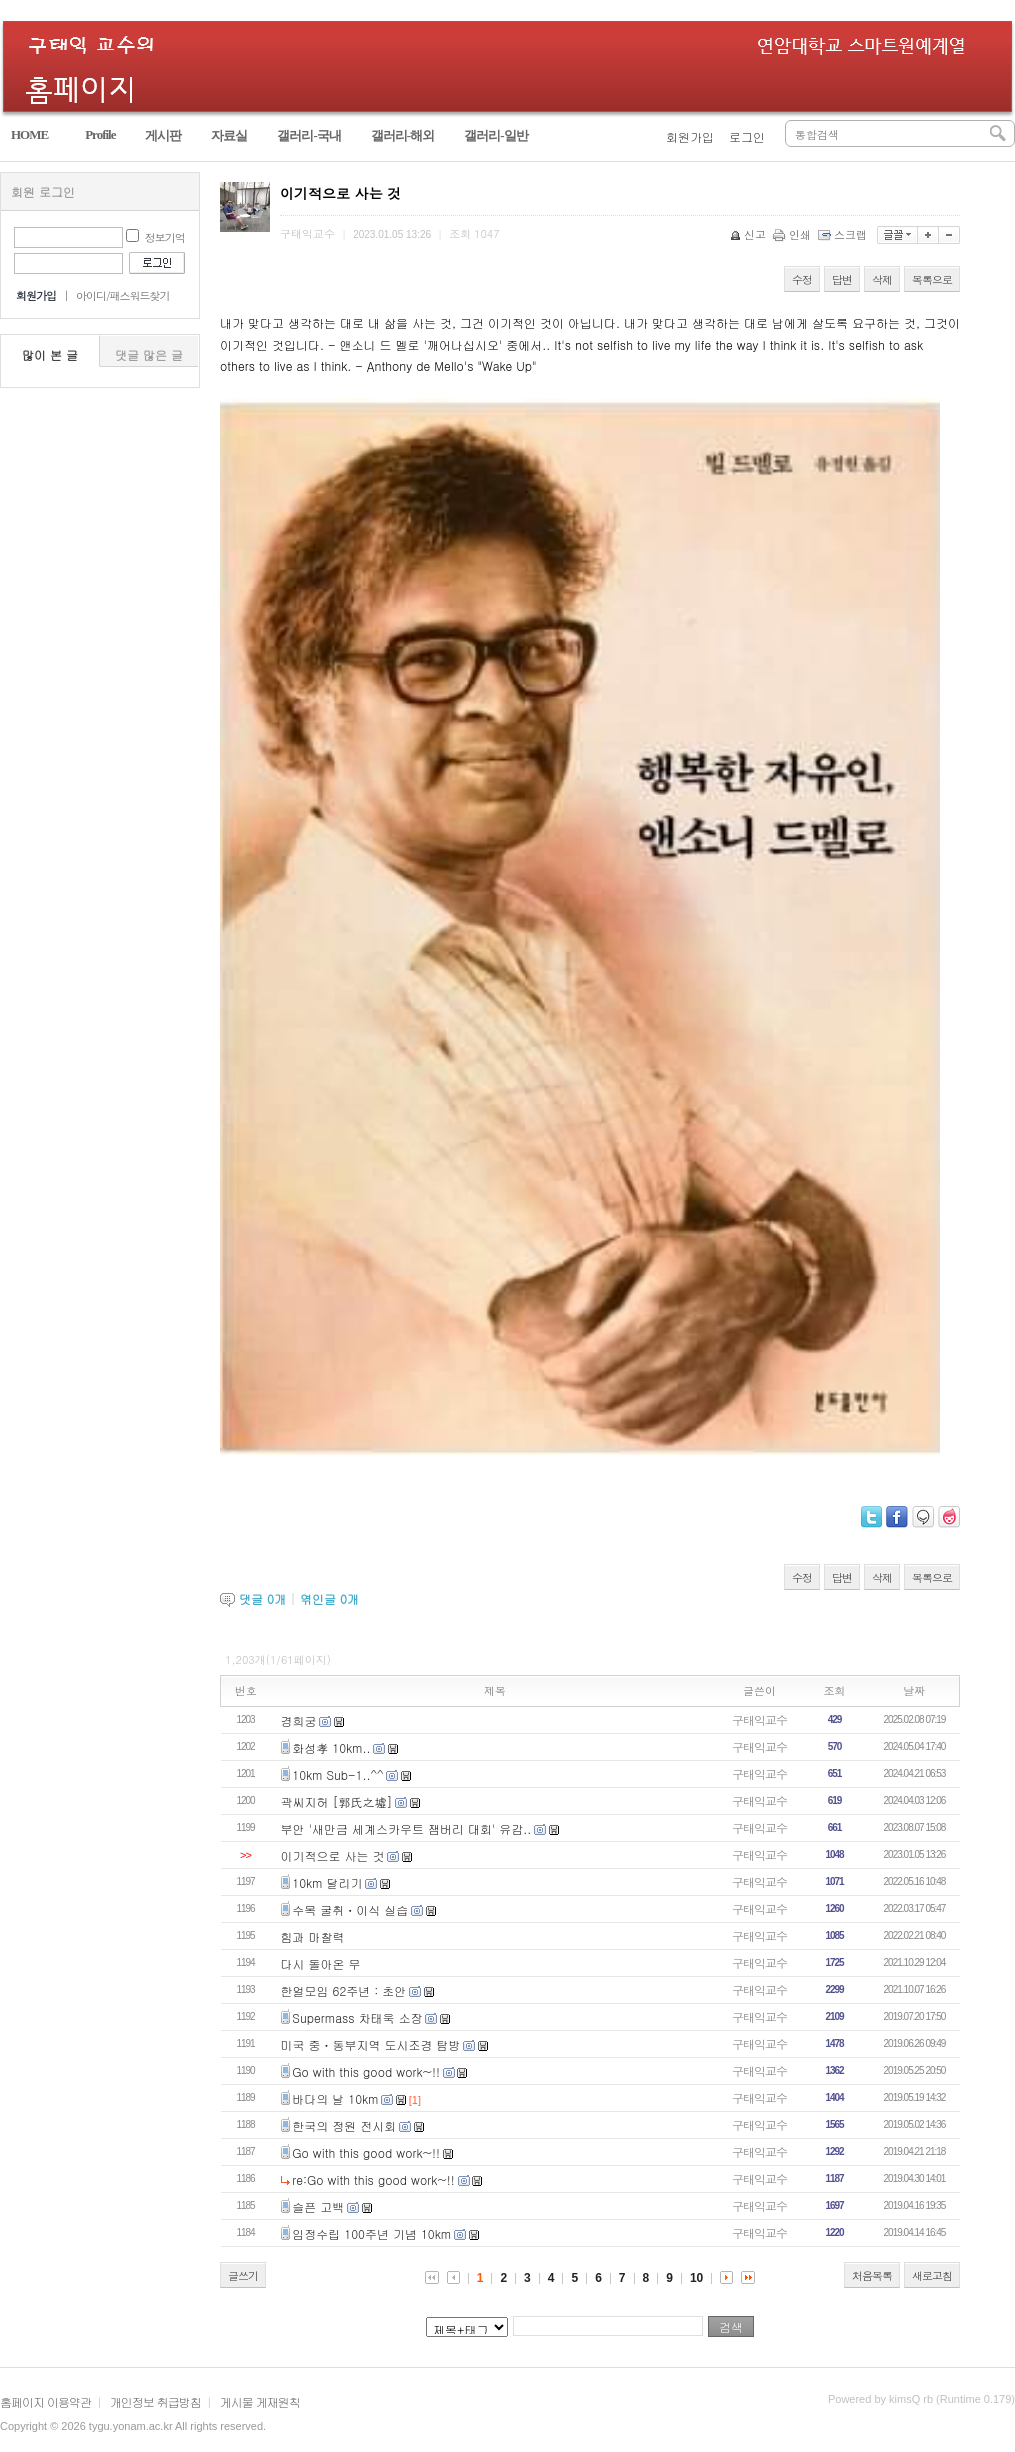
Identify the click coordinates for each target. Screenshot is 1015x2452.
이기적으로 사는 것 (333, 1855)
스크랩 (844, 234)
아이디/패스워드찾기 (123, 295)
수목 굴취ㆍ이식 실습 (350, 1909)
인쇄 (793, 234)
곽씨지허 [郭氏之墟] (337, 1801)
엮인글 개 (329, 1598)
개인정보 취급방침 (155, 2401)
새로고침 (932, 2275)
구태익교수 (759, 1719)
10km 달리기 (327, 1882)
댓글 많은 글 (149, 354)
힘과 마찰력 (313, 1936)
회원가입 (690, 136)
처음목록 (872, 2275)
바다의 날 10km (335, 2098)
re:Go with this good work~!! (373, 2179)
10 (696, 2278)
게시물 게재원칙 (260, 2401)
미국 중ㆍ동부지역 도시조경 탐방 (371, 2044)
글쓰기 (243, 2275)
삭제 (882, 279)
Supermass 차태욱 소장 (357, 2017)
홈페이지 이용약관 (45, 2401)
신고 (749, 234)
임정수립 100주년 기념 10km (371, 2233)
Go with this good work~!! (366, 2071)
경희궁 (299, 1720)
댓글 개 (262, 1598)
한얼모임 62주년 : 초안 (344, 1990)
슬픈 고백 (318, 2206)
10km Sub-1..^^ (337, 1774)
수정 (802, 279)
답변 (842, 279)
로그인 (747, 136)
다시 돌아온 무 (321, 1963)
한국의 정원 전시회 (344, 2125)
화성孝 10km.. (331, 1747)
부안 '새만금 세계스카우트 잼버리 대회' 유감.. (406, 1828)
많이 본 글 (50, 354)
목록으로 (932, 279)
